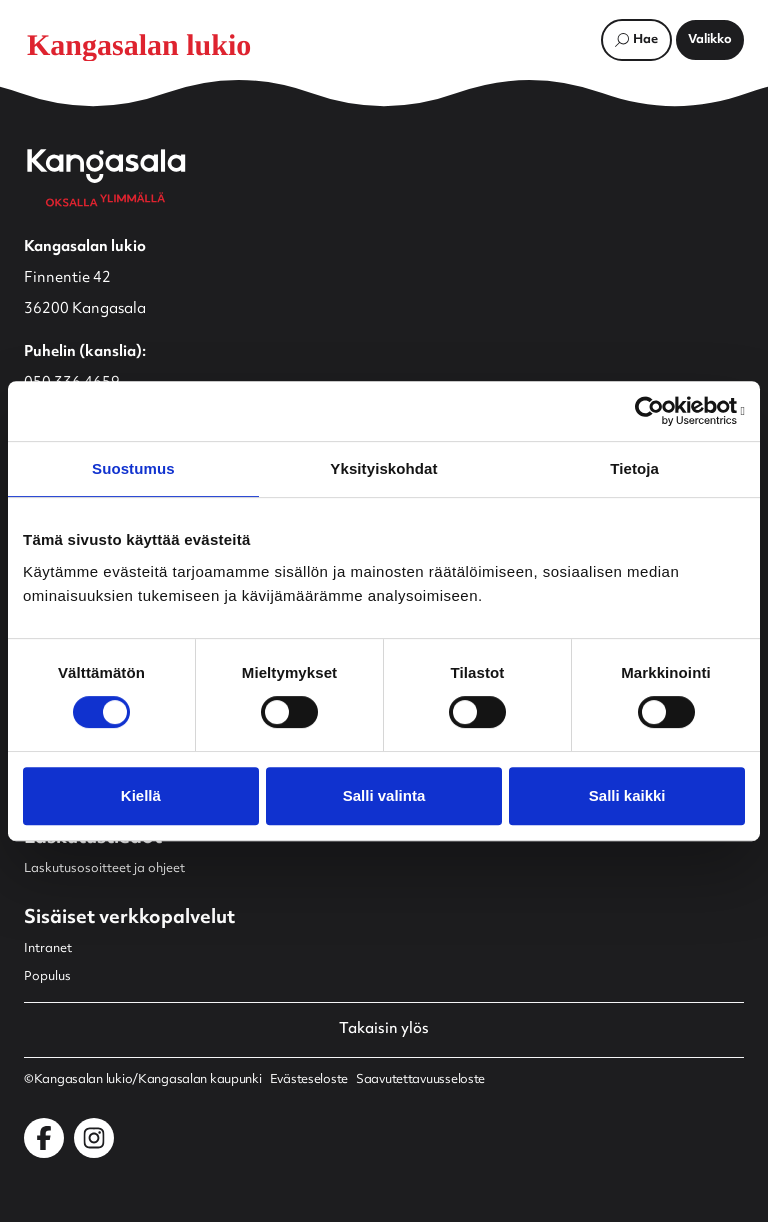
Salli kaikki (627, 795)
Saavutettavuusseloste (420, 1080)
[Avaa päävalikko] (710, 40)
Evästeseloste (309, 1080)
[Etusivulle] (154, 45)
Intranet (48, 949)
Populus (47, 977)
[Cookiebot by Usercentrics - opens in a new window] (657, 411)
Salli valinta (384, 795)
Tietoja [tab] (634, 468)
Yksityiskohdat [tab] (383, 468)
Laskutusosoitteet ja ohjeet (104, 869)
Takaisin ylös (384, 1030)
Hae (645, 40)
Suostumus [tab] (133, 468)
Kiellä (141, 795)
